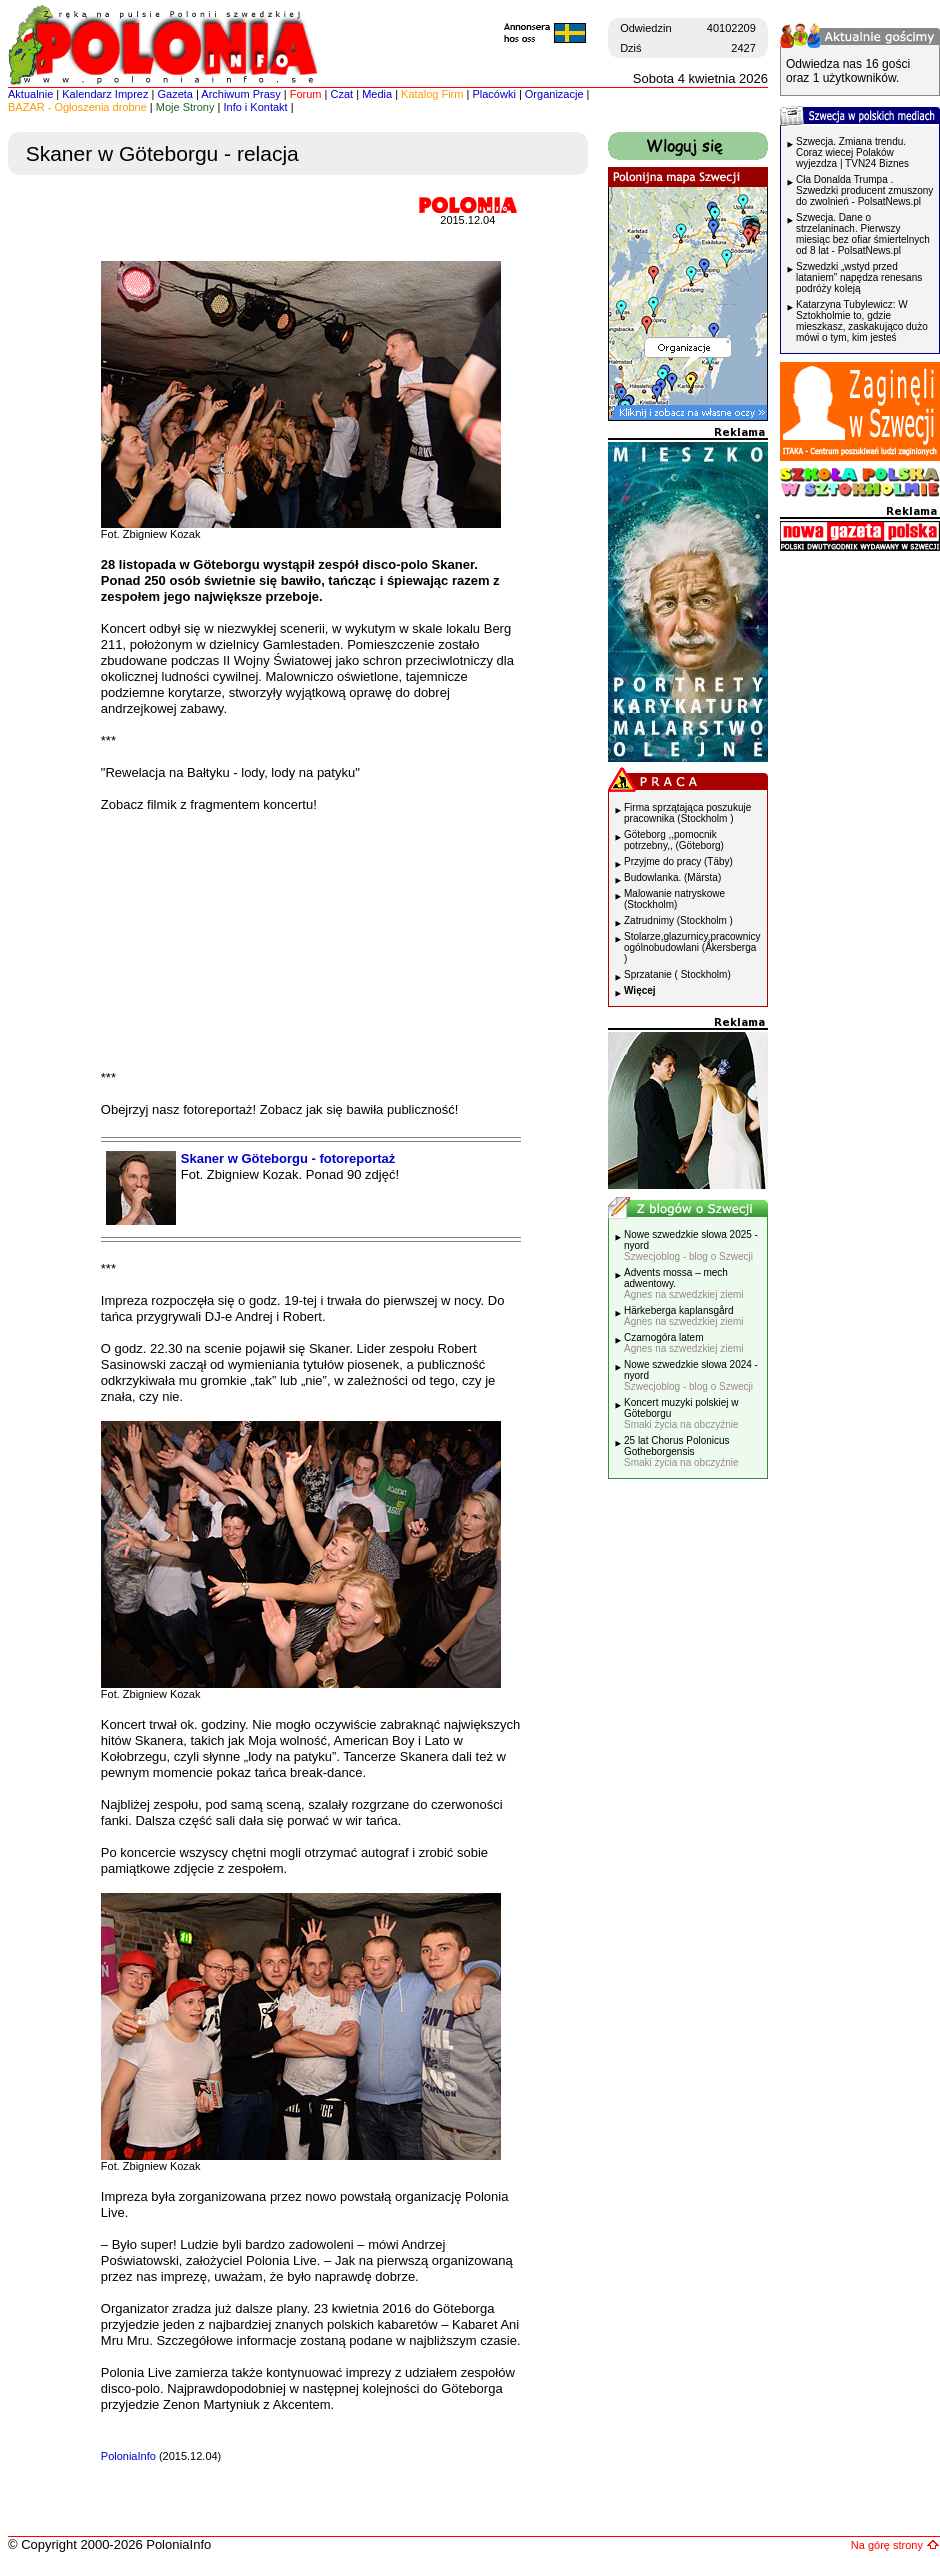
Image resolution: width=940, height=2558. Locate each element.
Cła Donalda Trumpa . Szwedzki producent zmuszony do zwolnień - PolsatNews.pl (864, 190)
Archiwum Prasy (240, 94)
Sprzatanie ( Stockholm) (677, 974)
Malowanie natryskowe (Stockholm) (674, 899)
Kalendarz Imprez (105, 94)
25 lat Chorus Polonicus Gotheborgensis (681, 1451)
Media (377, 94)
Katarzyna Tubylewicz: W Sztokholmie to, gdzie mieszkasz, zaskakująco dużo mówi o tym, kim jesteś (862, 321)
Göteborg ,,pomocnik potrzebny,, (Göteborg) (674, 840)
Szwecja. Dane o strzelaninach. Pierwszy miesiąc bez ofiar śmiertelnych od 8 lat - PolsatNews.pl (863, 234)
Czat (342, 94)
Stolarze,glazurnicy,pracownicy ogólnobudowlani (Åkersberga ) (692, 947)
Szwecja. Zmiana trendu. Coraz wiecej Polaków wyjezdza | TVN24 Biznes (852, 152)
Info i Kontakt (255, 107)
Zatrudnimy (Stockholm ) (678, 920)
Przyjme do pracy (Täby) (678, 861)
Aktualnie (30, 94)
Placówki (493, 94)
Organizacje (554, 94)
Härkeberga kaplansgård (684, 1316)
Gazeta (174, 94)
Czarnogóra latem (684, 1343)
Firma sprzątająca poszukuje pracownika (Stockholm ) (687, 813)
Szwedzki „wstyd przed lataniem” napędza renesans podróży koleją (859, 277)
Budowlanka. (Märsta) (672, 877)
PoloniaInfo (128, 2456)
